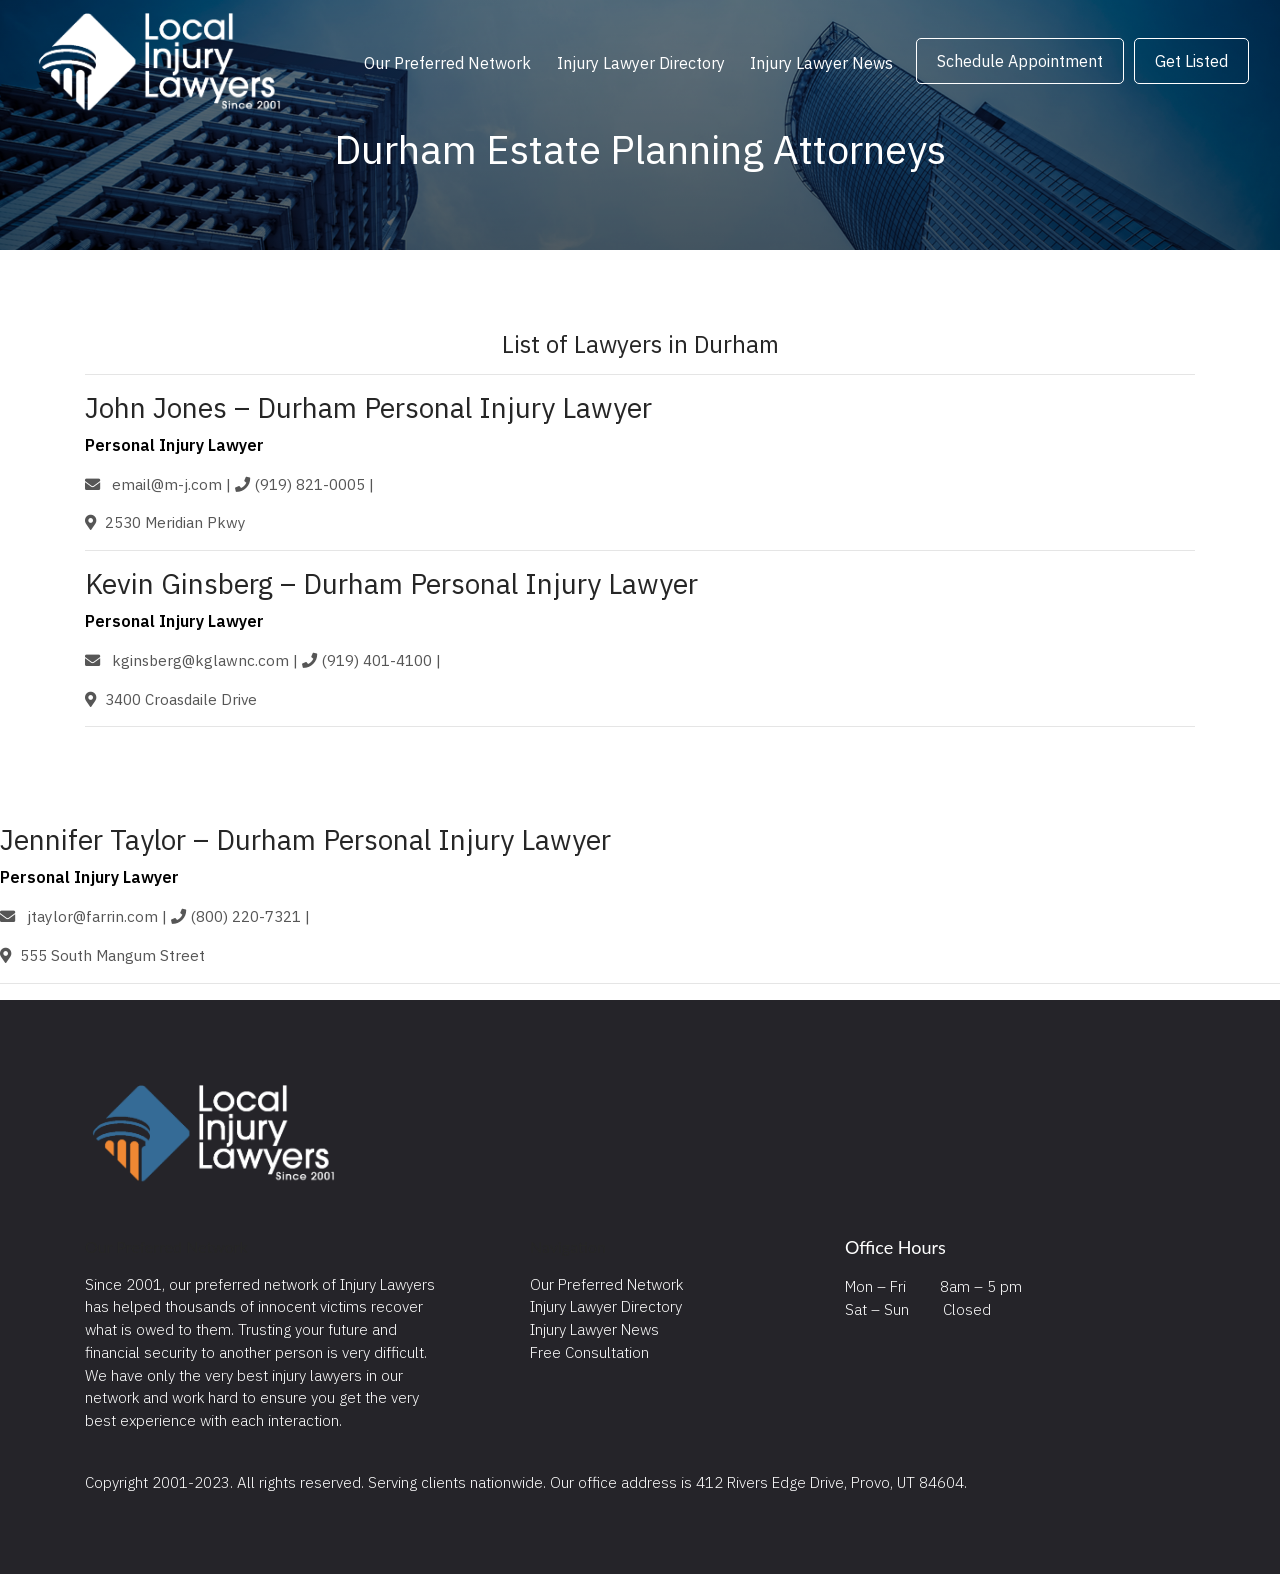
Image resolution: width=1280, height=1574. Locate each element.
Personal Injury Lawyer (174, 445)
